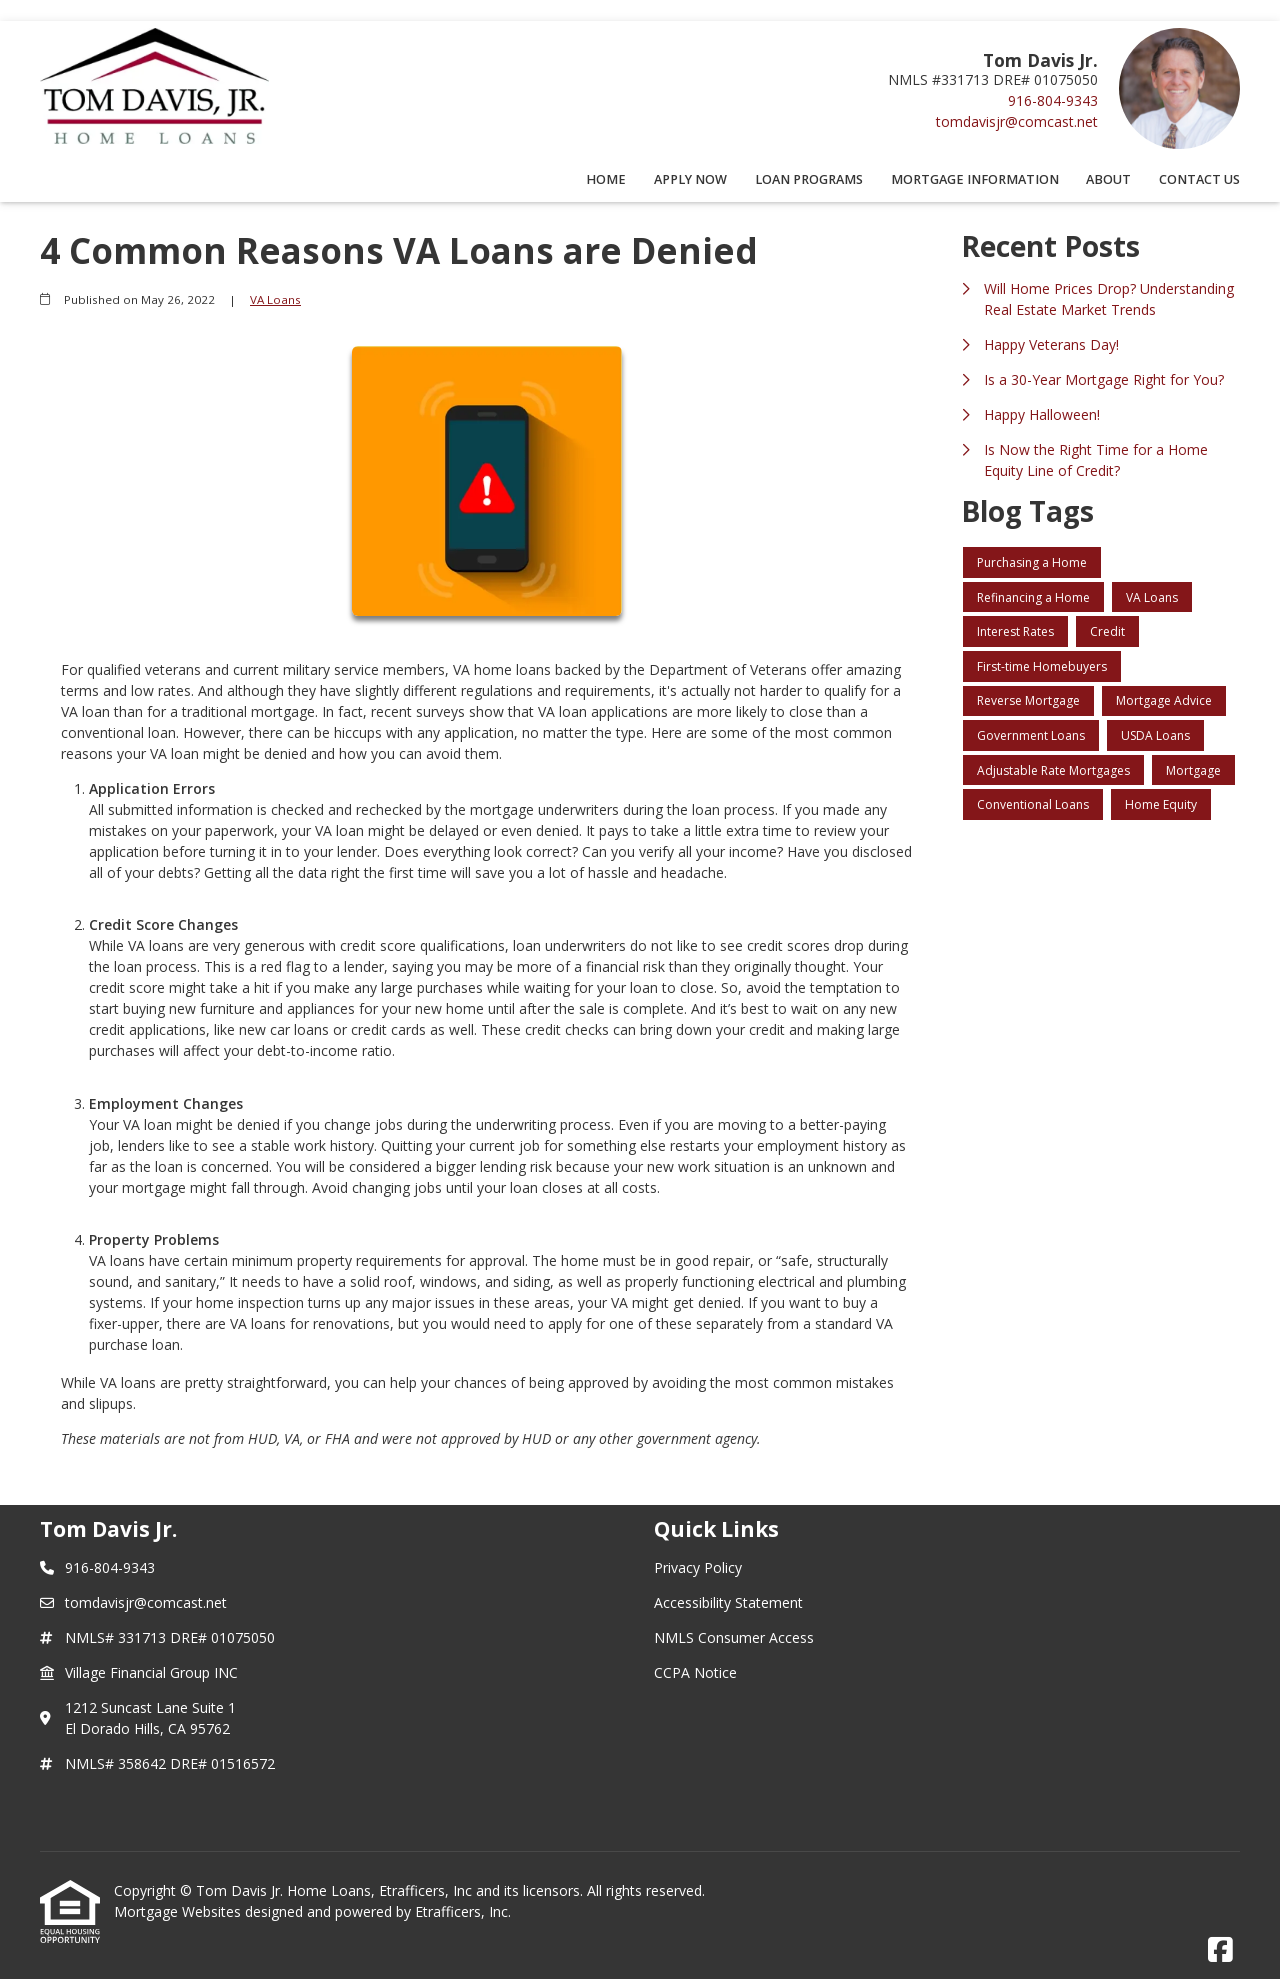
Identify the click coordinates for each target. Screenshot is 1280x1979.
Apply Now (690, 179)
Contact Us (1199, 179)
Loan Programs (809, 179)
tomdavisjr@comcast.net (1017, 121)
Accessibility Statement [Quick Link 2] (728, 1602)
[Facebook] (1220, 1950)
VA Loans (275, 299)
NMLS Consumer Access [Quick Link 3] (734, 1637)
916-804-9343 (1053, 100)
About (1108, 179)
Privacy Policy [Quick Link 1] (698, 1567)
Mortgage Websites (179, 1911)
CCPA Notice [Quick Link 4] (695, 1672)
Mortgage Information (975, 179)
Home (606, 179)
